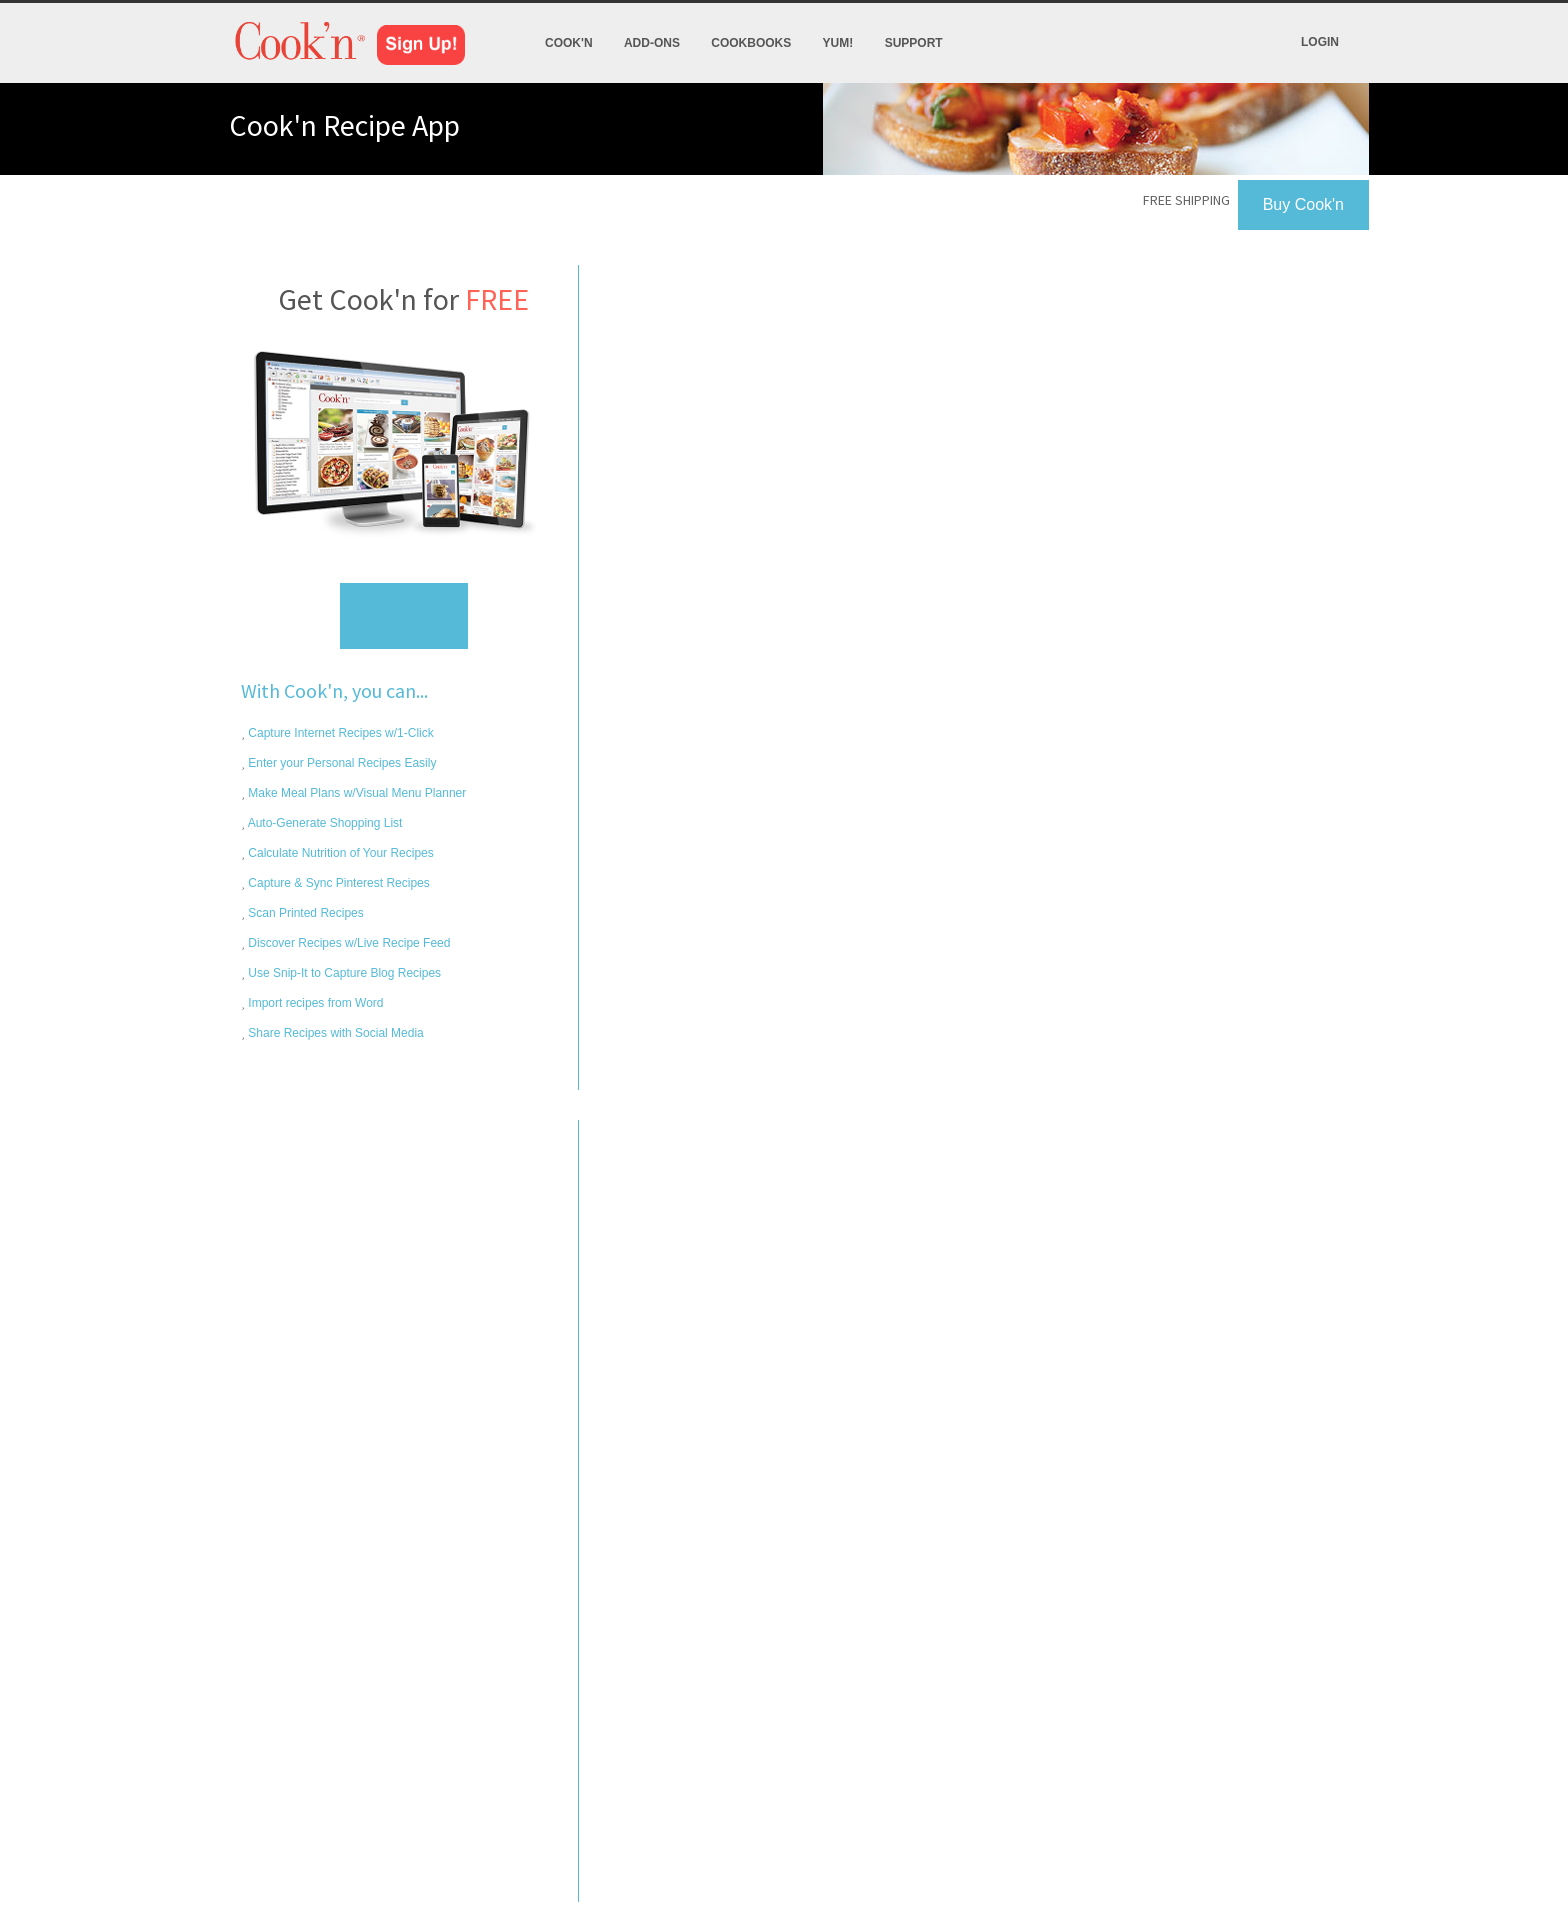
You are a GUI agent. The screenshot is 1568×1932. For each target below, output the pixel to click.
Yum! (838, 43)
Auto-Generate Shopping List (323, 823)
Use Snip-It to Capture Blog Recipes (343, 973)
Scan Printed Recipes (304, 913)
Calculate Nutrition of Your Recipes (339, 853)
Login (1320, 42)
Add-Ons (652, 43)
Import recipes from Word (314, 1003)
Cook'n (569, 43)
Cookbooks (751, 43)
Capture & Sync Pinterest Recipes (337, 883)
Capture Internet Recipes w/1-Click (339, 733)
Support (914, 43)
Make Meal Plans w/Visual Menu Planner (355, 793)
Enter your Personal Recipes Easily (340, 763)
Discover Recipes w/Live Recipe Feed (347, 943)
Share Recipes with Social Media (334, 1033)
